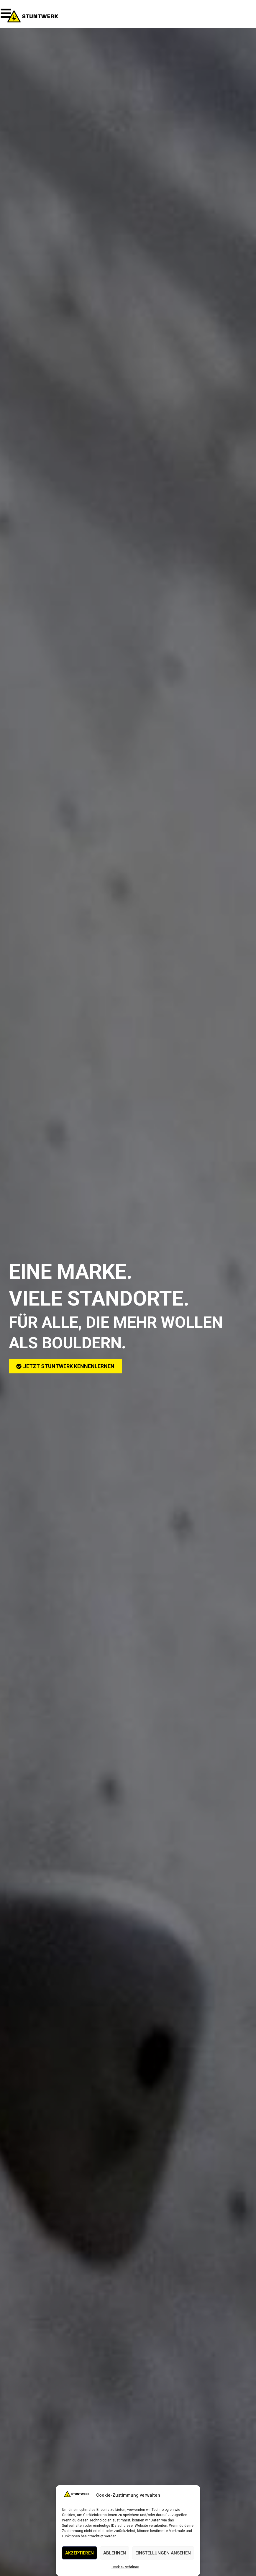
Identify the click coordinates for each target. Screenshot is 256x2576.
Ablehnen (114, 2553)
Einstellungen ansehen (163, 2553)
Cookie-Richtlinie (125, 2567)
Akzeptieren (79, 2553)
